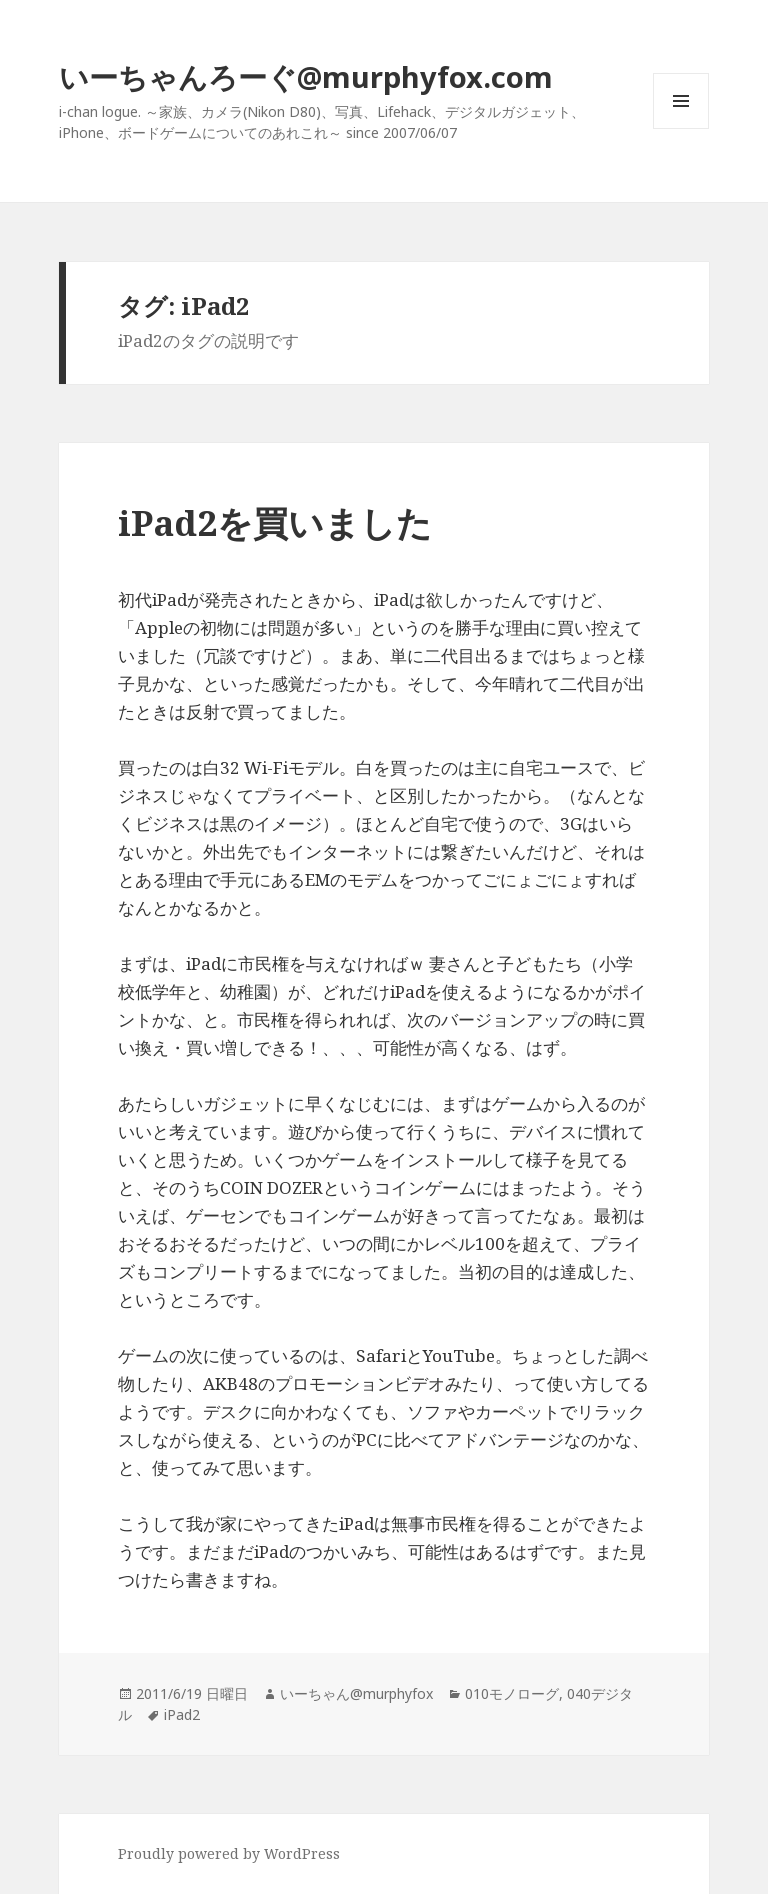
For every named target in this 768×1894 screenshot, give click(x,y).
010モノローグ (512, 1693)
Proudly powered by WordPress (229, 1853)
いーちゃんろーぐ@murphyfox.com (306, 76)
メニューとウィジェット (681, 128)
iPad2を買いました (275, 522)
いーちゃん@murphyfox (356, 1693)
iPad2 (182, 1714)
